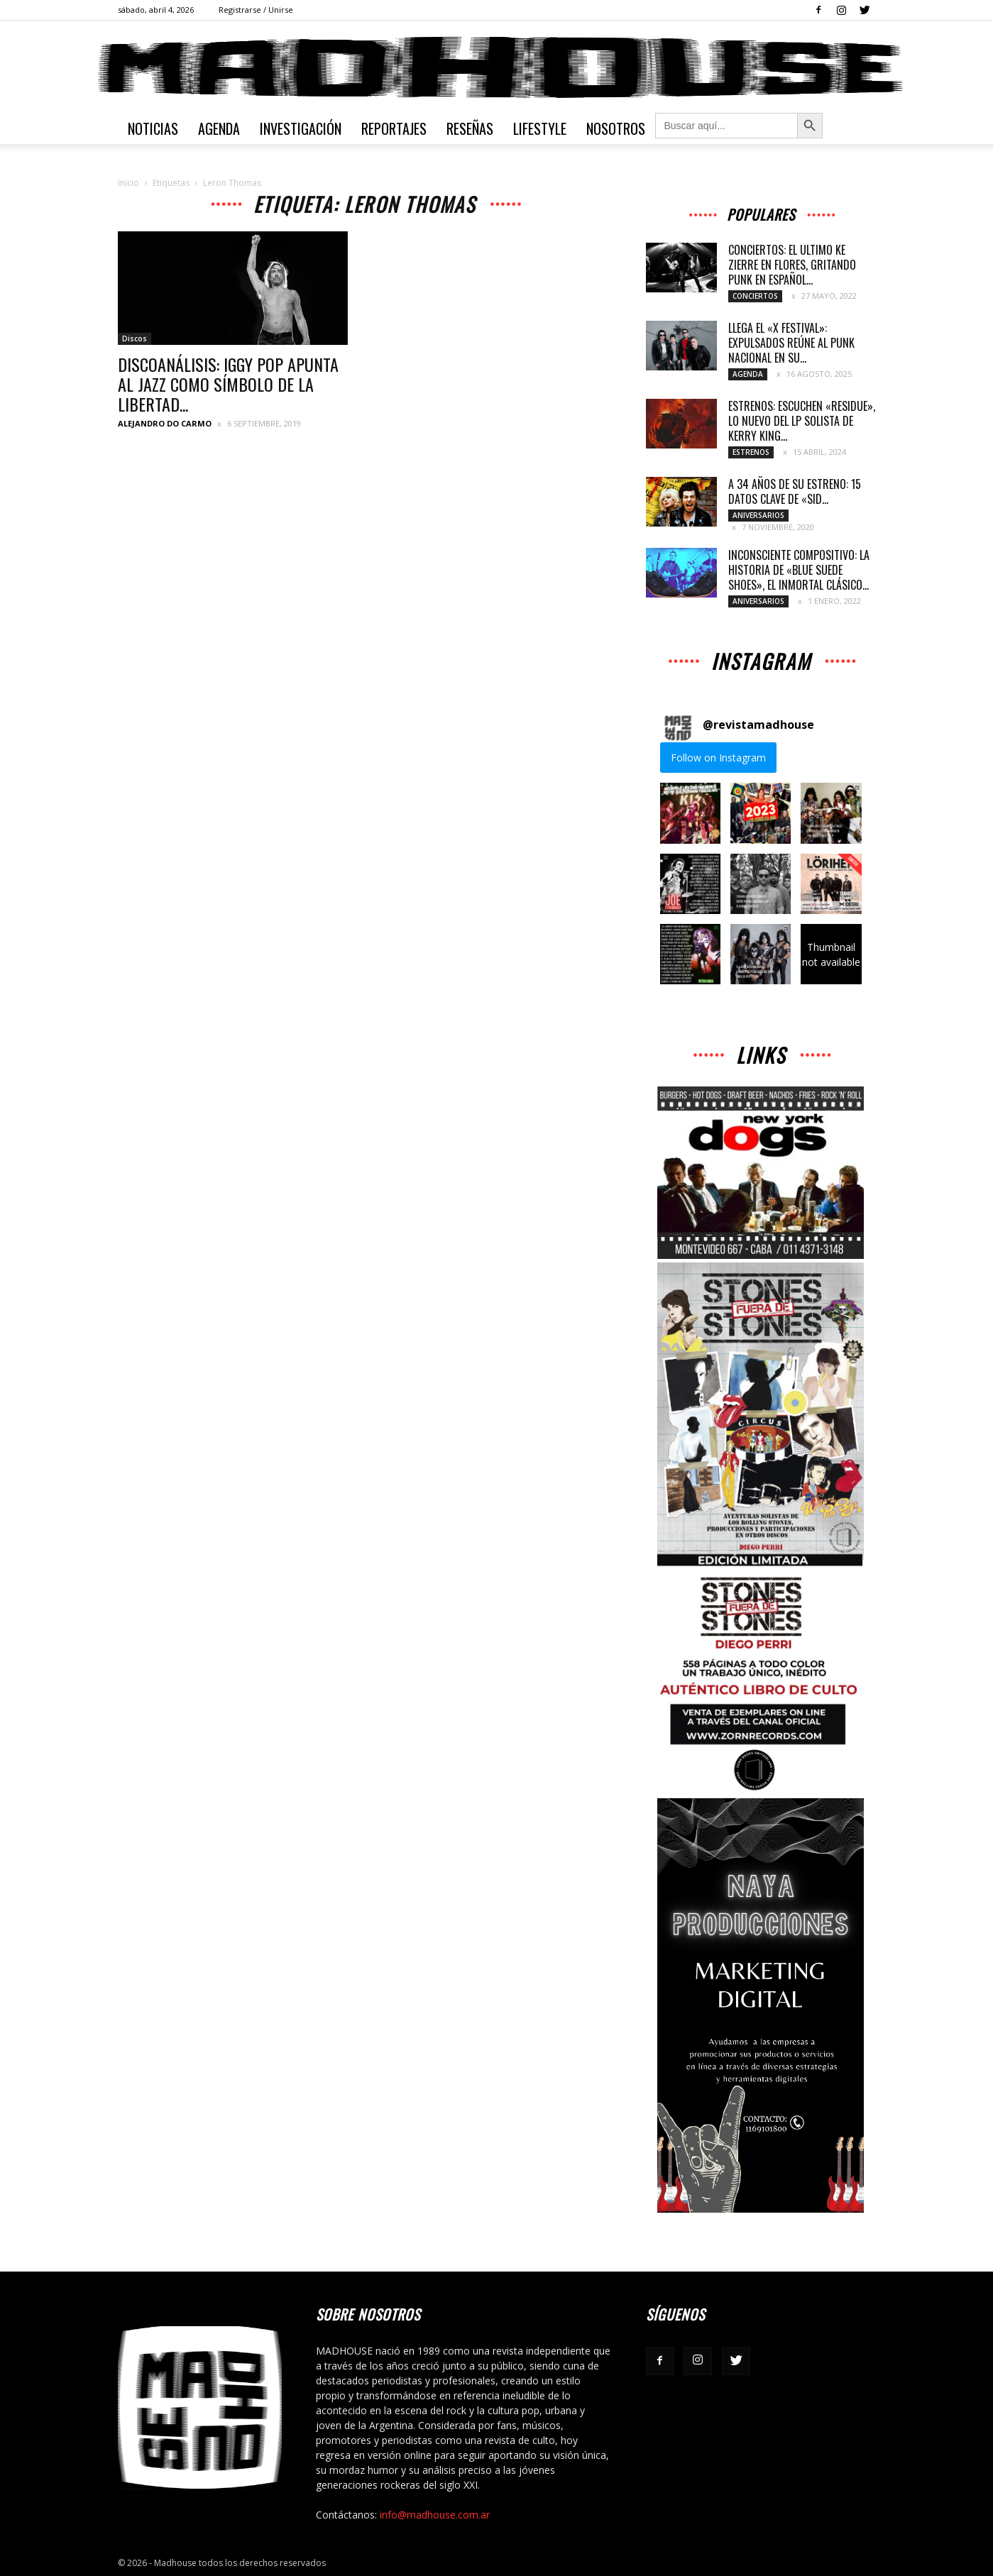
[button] (690, 813)
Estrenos (751, 452)
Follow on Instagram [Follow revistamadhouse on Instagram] (718, 757)
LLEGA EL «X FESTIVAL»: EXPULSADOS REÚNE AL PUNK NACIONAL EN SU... (791, 342)
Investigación (300, 128)
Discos (134, 338)
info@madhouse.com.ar (435, 2514)
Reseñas (469, 128)
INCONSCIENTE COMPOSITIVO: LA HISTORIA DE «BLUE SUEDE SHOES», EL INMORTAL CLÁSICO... (798, 569)
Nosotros (615, 128)
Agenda (219, 128)
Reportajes (394, 128)
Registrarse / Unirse (256, 9)
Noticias (153, 128)
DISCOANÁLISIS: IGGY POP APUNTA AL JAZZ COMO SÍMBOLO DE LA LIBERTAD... (228, 384)
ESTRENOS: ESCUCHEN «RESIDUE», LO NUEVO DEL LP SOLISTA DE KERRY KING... (801, 420)
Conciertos (755, 296)
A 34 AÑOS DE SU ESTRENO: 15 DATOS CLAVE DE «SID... (794, 491)
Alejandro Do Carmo (165, 423)
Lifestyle (539, 128)
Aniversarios (758, 515)
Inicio (128, 183)
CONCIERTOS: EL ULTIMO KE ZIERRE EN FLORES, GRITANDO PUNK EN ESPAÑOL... (792, 264)
